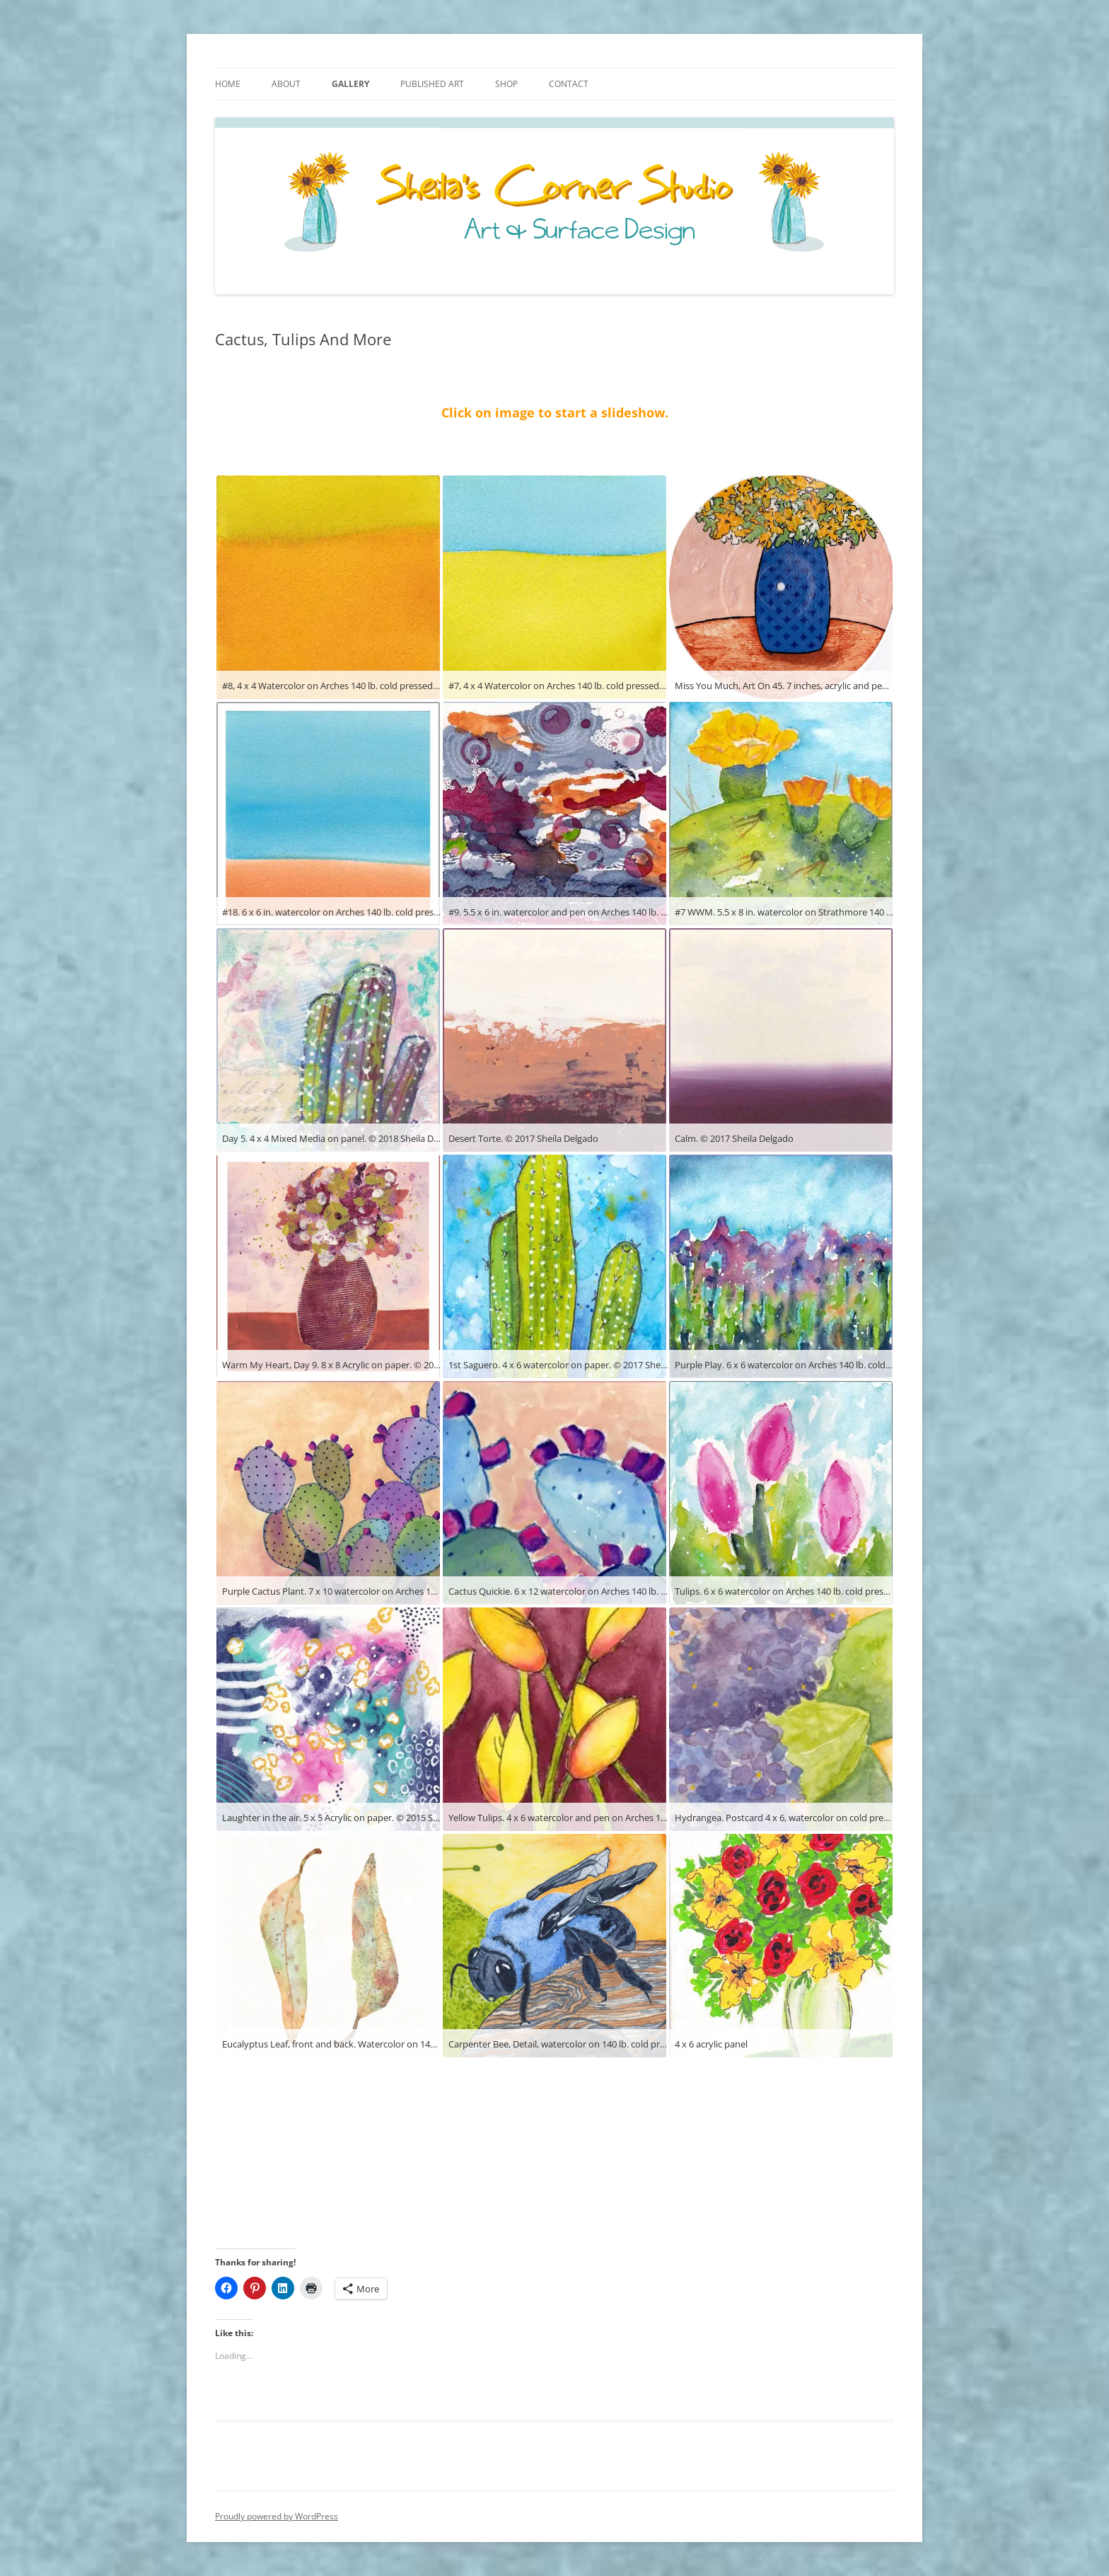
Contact (568, 84)
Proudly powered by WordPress (276, 2516)
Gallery (350, 84)
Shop (506, 84)
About (286, 84)
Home (227, 84)
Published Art (432, 84)
